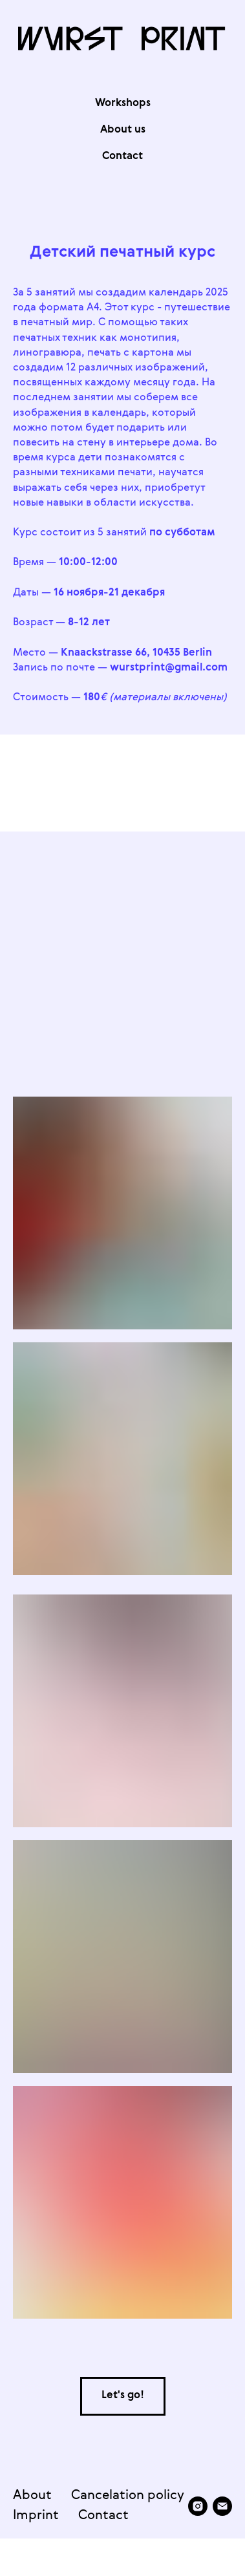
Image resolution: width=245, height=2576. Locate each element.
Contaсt (122, 156)
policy (165, 2499)
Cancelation (107, 2499)
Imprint (36, 2519)
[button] (122, 2396)
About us (122, 130)
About (32, 2499)
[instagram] (22, 2548)
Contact (103, 2519)
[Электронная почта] (47, 2548)
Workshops (123, 103)
